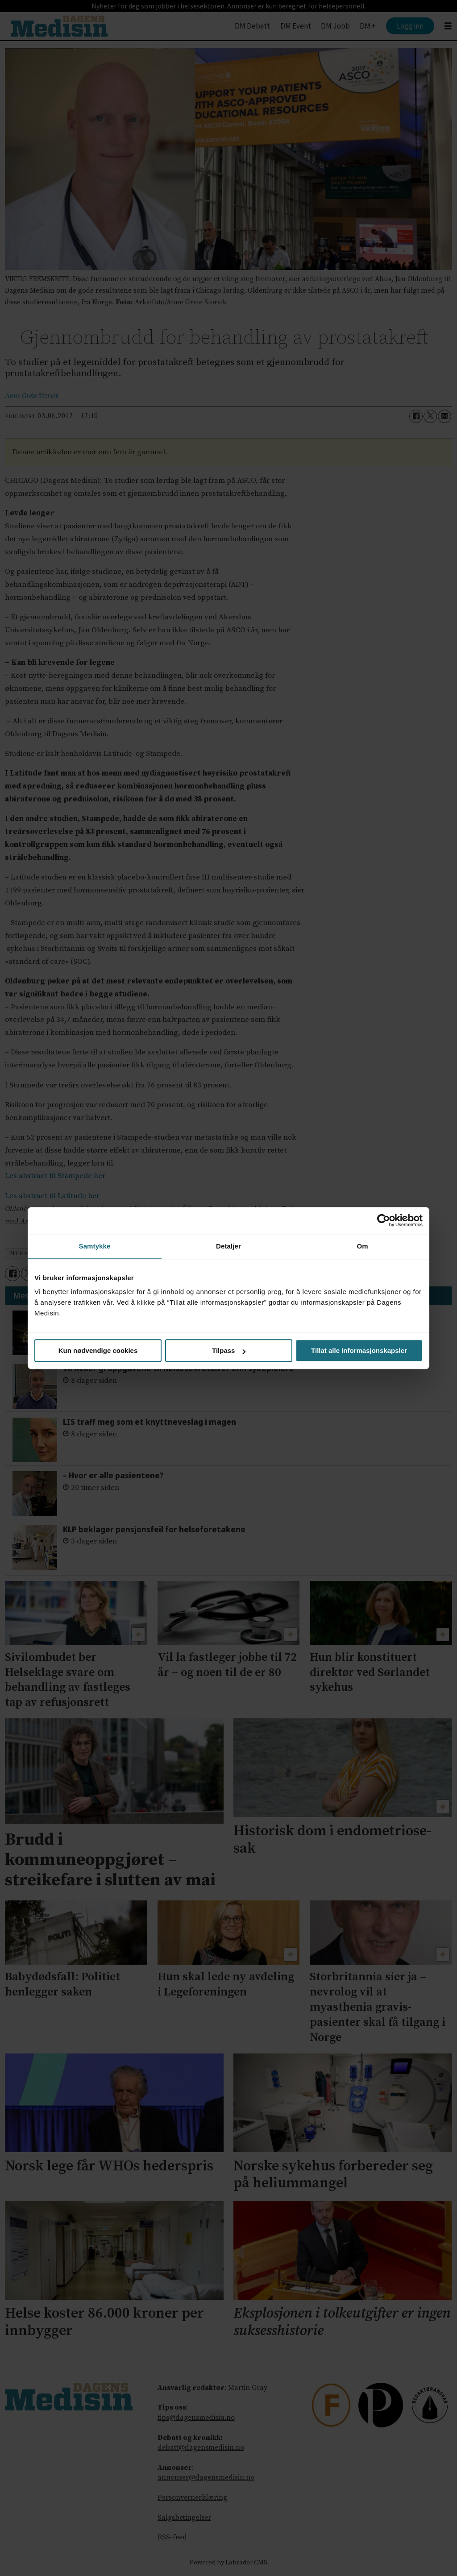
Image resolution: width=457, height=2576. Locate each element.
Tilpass (228, 1350)
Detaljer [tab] (228, 1246)
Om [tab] (362, 1246)
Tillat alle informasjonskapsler (359, 1350)
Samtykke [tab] (95, 1246)
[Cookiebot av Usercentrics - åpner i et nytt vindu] (384, 1220)
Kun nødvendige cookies (98, 1350)
